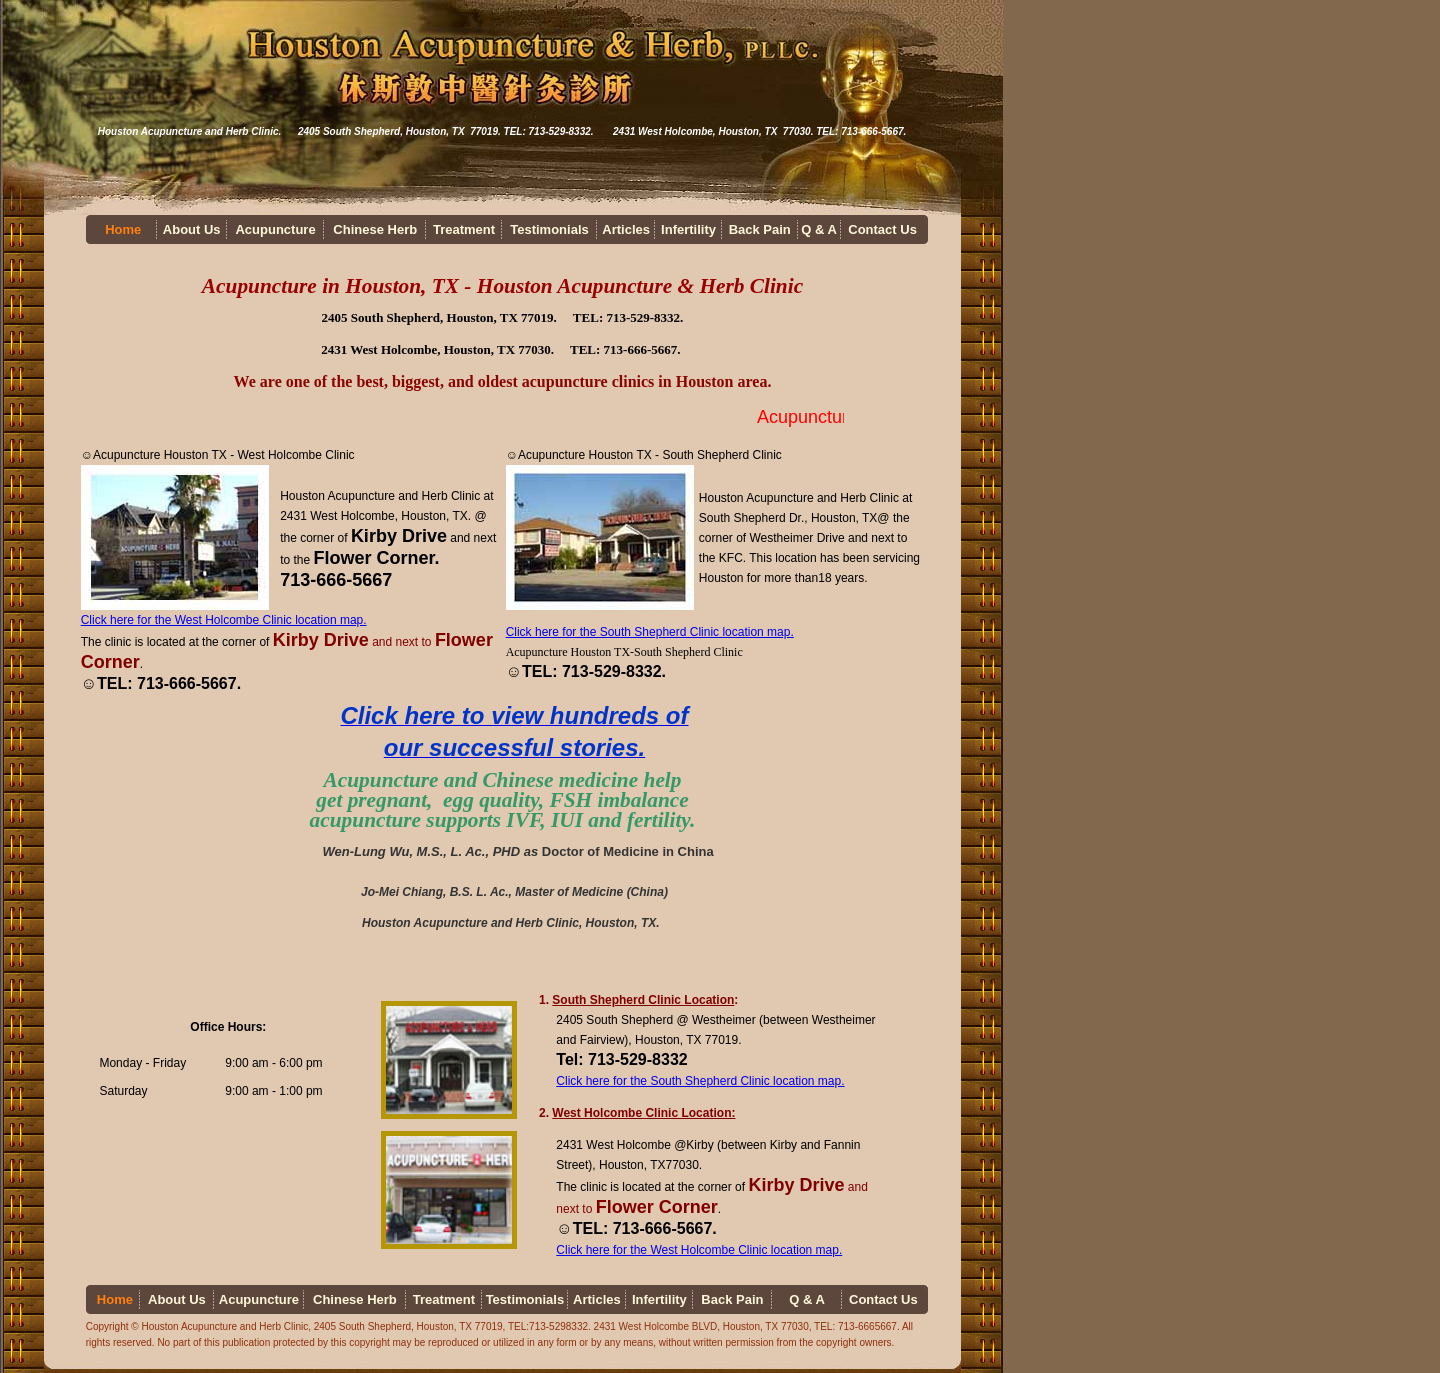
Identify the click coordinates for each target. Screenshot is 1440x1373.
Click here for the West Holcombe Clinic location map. (224, 620)
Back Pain (760, 229)
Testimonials (549, 229)
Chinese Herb (375, 229)
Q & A (819, 229)
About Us (192, 229)
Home (123, 229)
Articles (626, 229)
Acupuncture (275, 229)
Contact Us (882, 229)
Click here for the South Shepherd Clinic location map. (650, 632)
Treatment (464, 229)
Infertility (688, 229)
